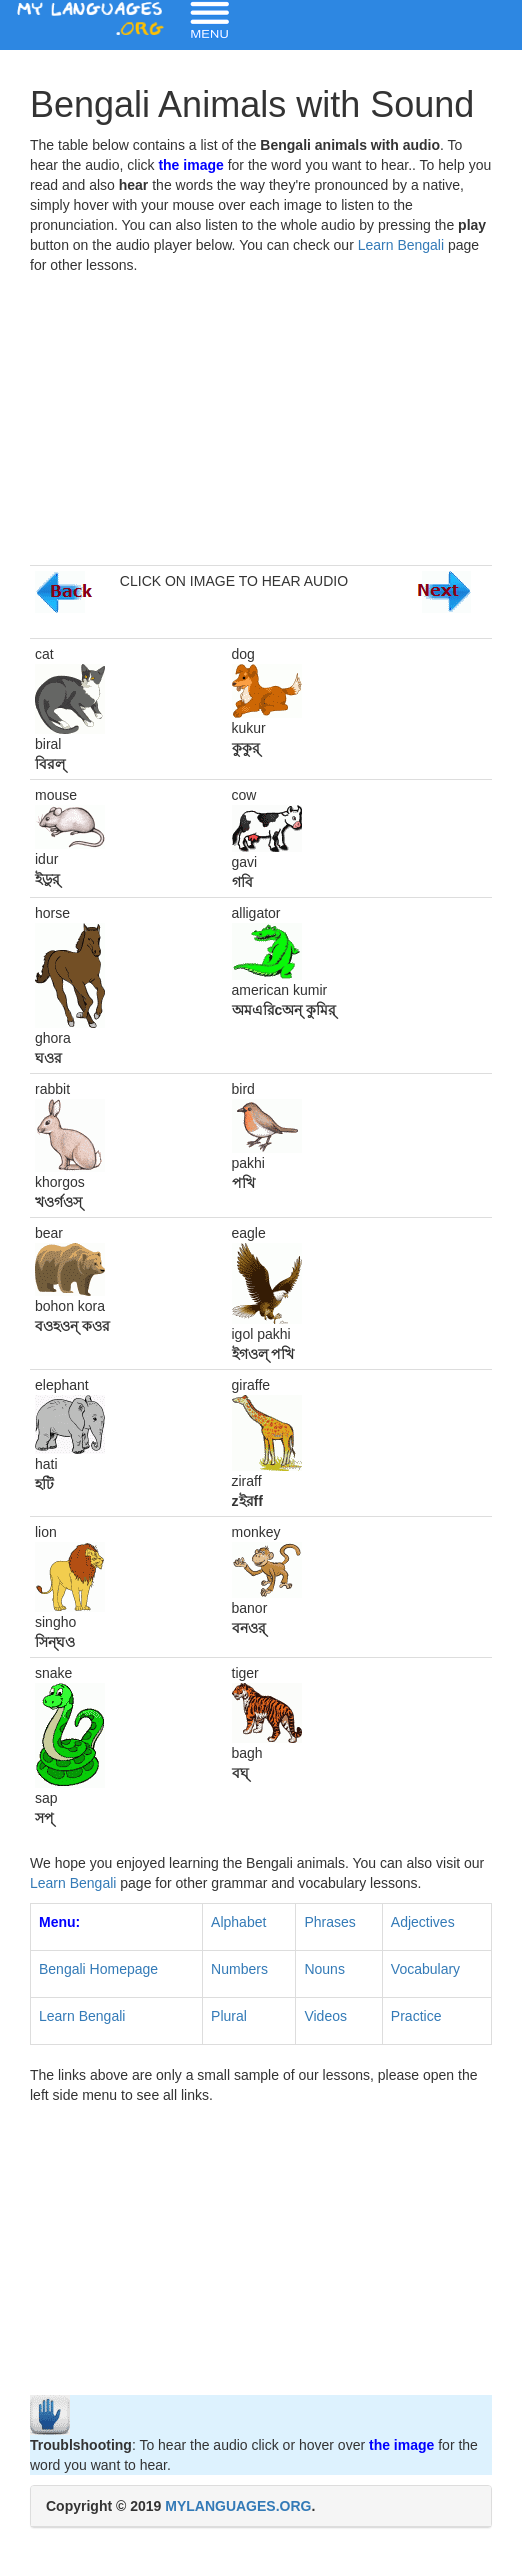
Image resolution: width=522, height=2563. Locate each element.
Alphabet (238, 1922)
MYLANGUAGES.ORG (238, 2506)
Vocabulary (425, 1969)
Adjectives (423, 1922)
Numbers (239, 1969)
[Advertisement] (261, 425)
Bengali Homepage (98, 1969)
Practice (416, 2016)
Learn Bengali (401, 245)
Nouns (324, 1969)
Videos (325, 2016)
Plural (229, 2016)
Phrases (329, 1922)
